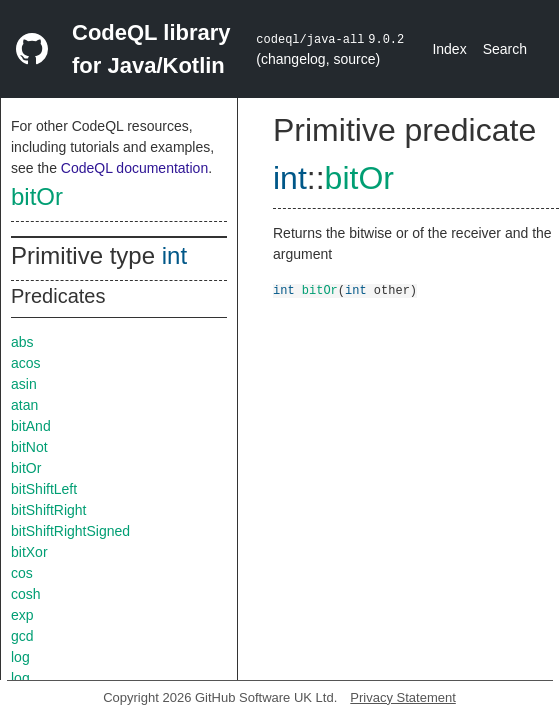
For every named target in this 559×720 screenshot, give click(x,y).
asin (24, 384)
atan (24, 405)
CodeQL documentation (134, 168)
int (174, 255)
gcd (22, 636)
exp (22, 615)
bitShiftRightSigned (70, 531)
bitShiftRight (48, 510)
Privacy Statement (403, 697)
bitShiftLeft (44, 489)
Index (449, 49)
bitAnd (31, 426)
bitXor (29, 552)
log (20, 657)
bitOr (37, 196)
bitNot (29, 447)
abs (22, 342)
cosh (26, 594)
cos (22, 573)
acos (26, 363)
